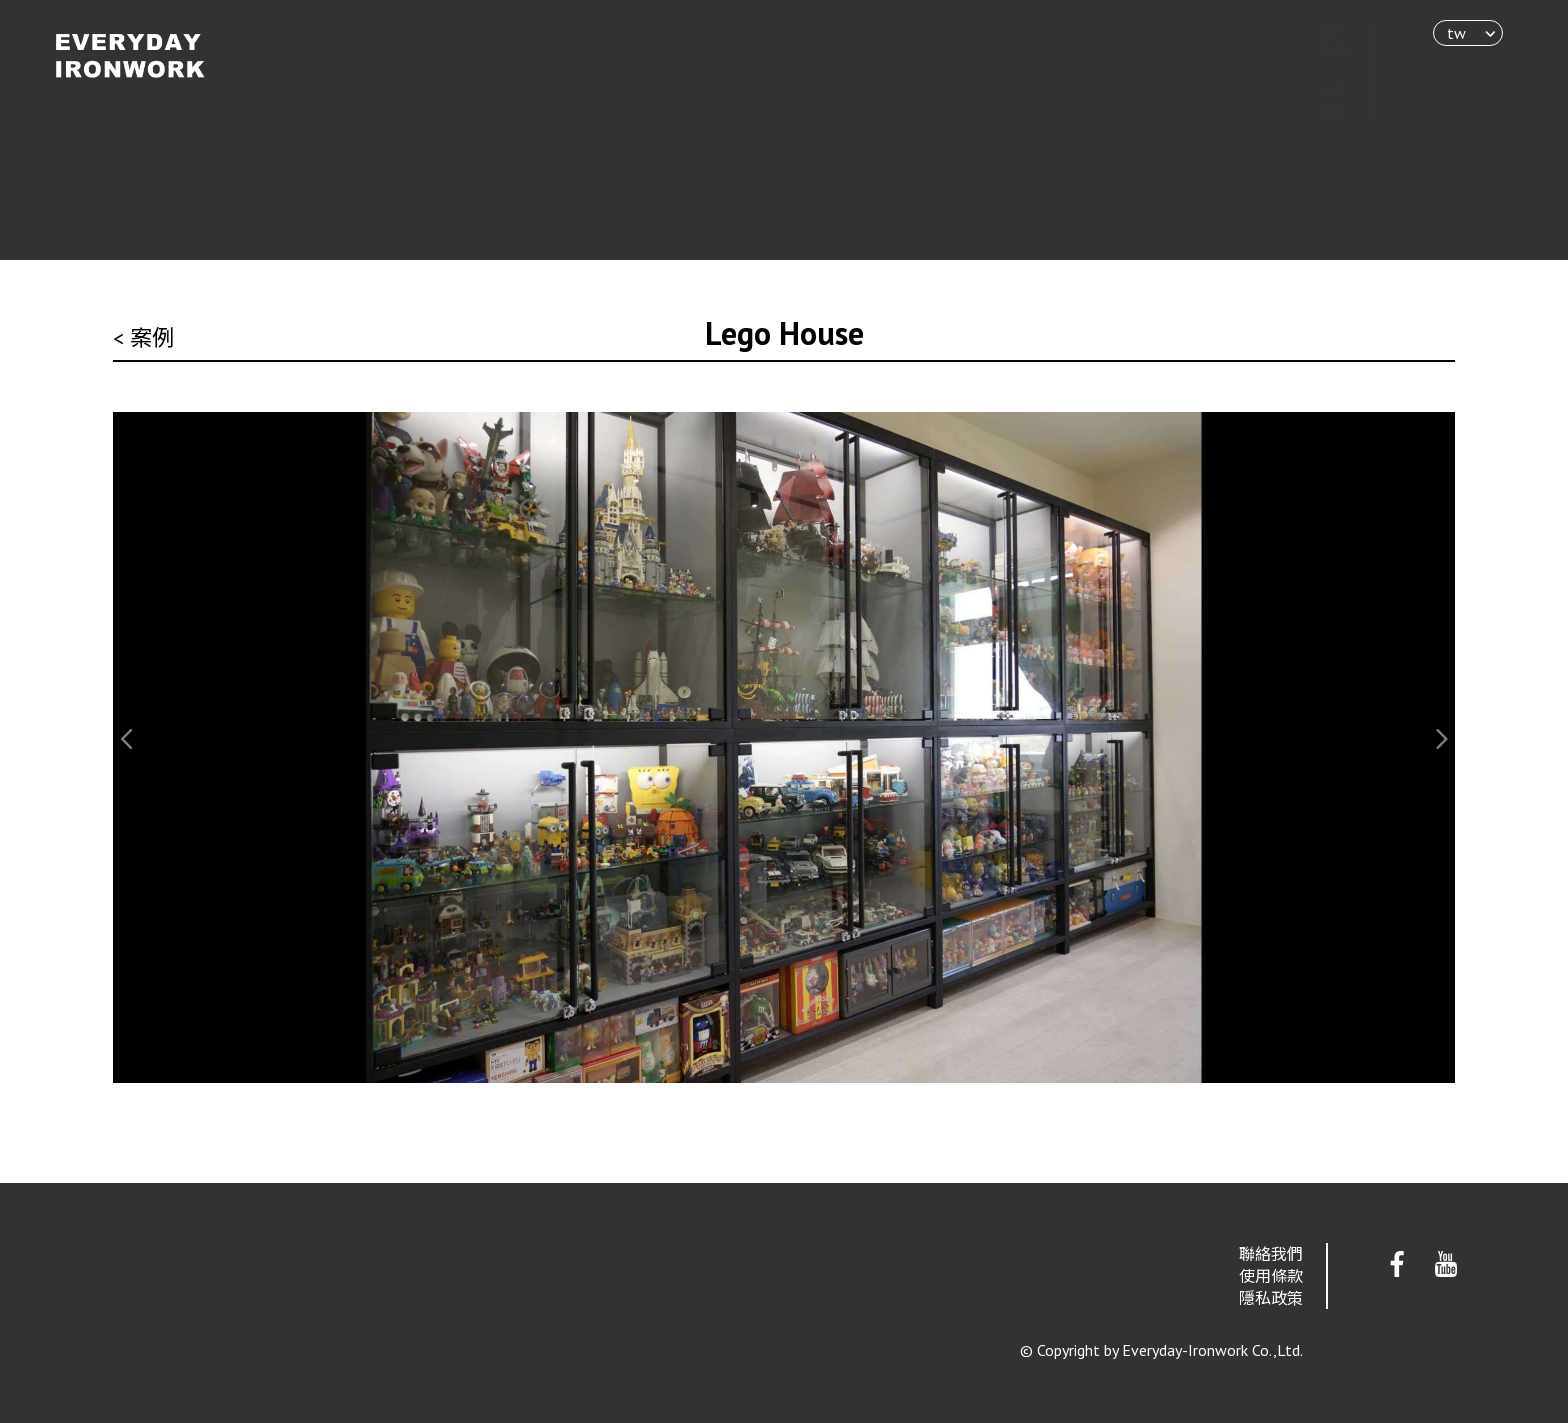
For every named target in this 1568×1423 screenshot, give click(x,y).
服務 (1314, 51)
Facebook (1397, 1265)
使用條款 (1271, 1276)
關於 (1314, 31)
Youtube (1446, 1265)
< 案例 (143, 338)
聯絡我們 (1271, 1254)
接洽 (1314, 111)
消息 (1314, 91)
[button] (128, 739)
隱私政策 (1271, 1298)
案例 (1314, 71)
